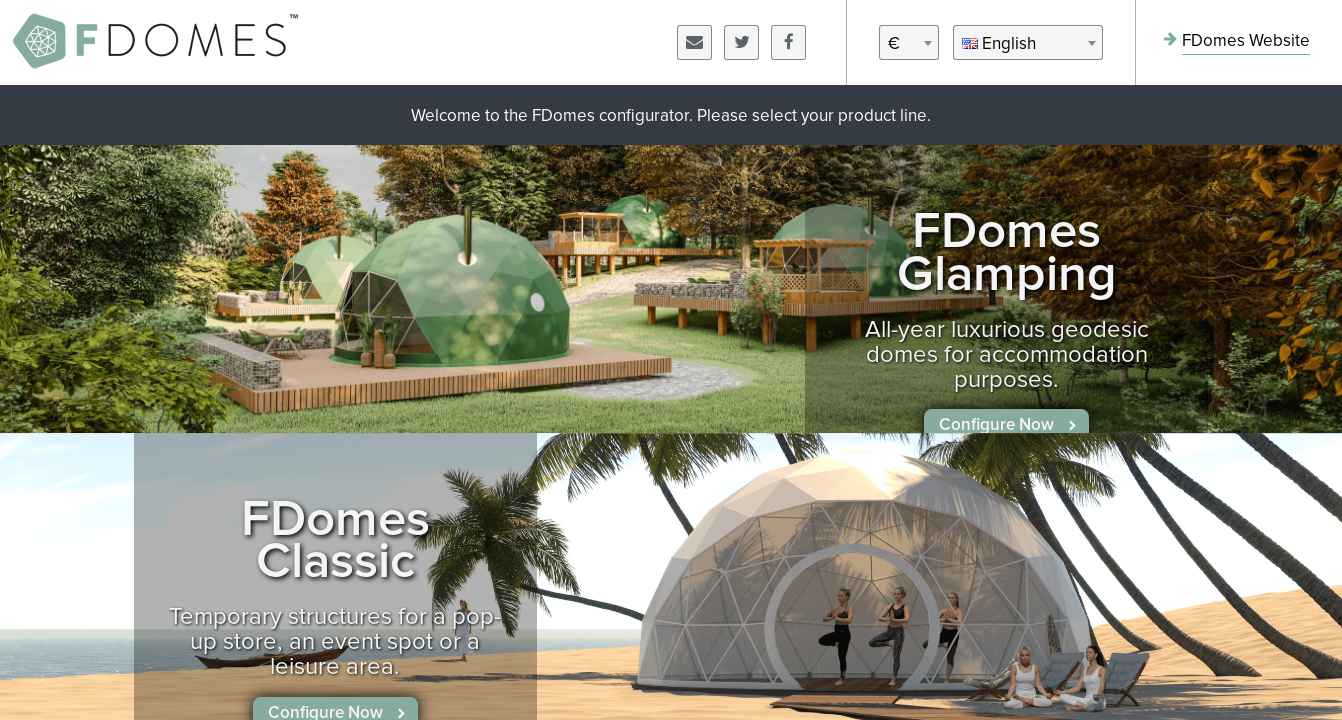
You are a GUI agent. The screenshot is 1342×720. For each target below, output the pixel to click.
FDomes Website (1246, 41)
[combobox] (909, 42)
